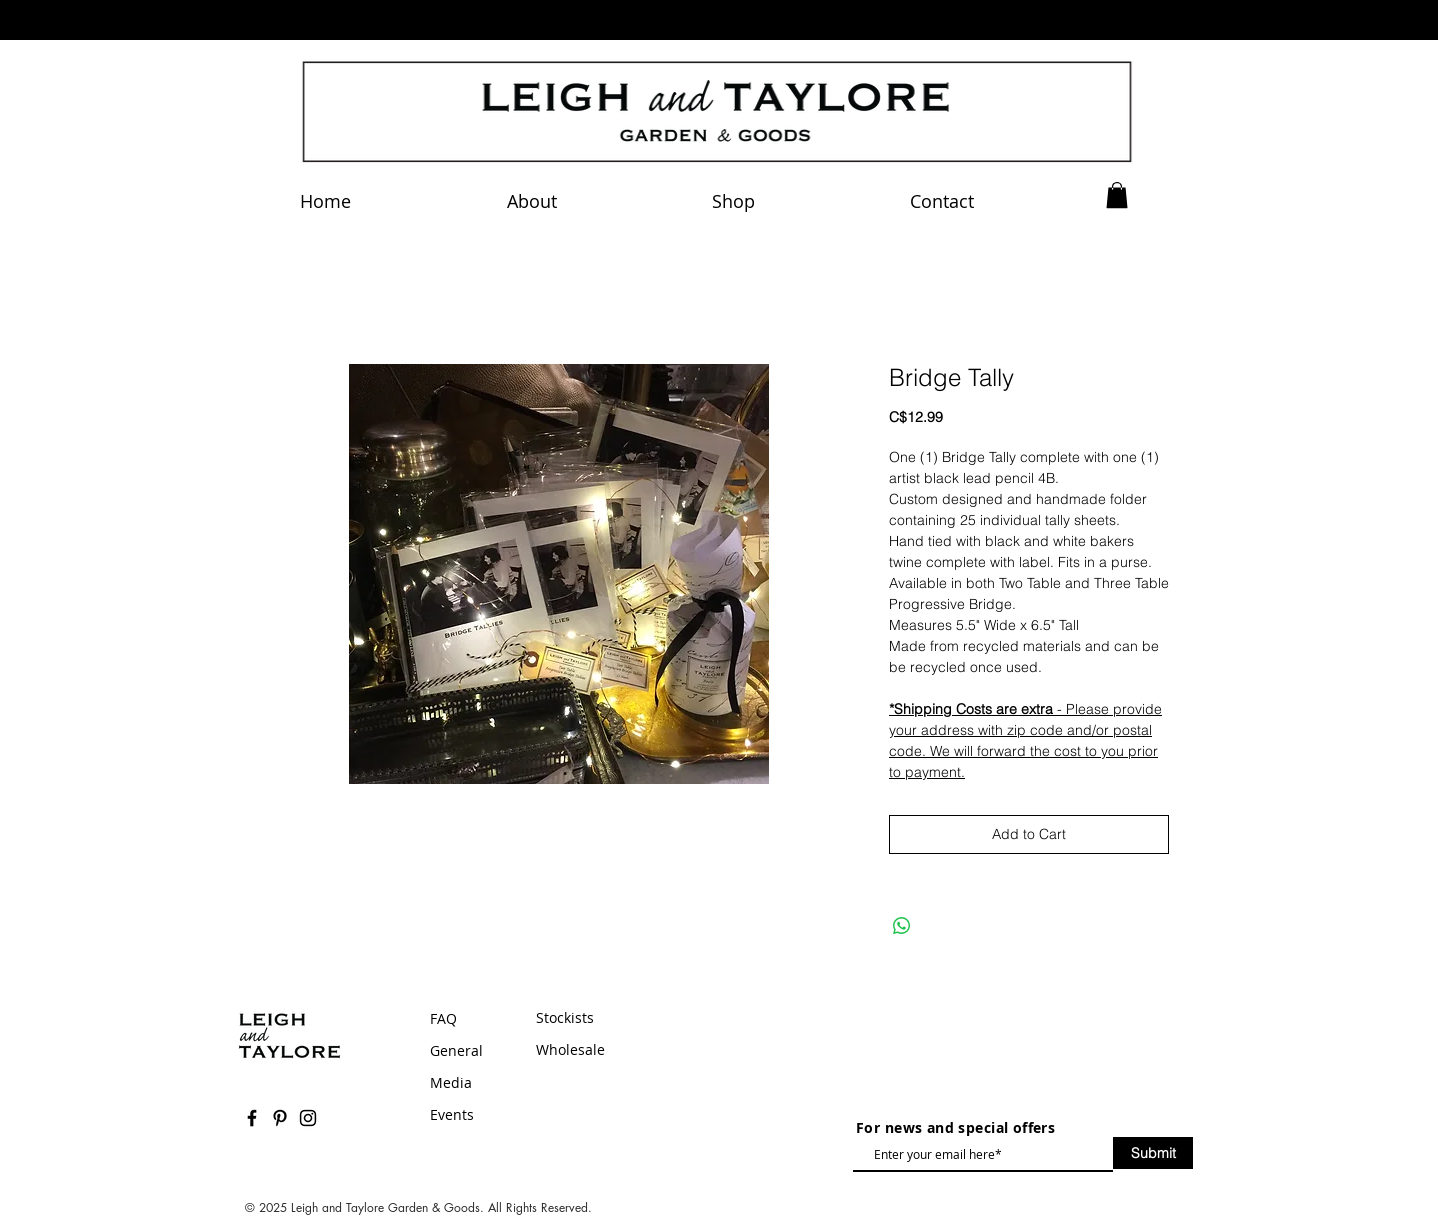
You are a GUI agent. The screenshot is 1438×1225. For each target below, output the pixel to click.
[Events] (479, 1115)
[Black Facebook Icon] (252, 1118)
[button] (1117, 195)
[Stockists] (636, 1018)
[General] (479, 1051)
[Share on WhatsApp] (902, 926)
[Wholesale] (636, 1050)
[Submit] (1153, 1153)
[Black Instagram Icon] (308, 1118)
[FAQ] (473, 1019)
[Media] (479, 1083)
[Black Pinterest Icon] (280, 1118)
